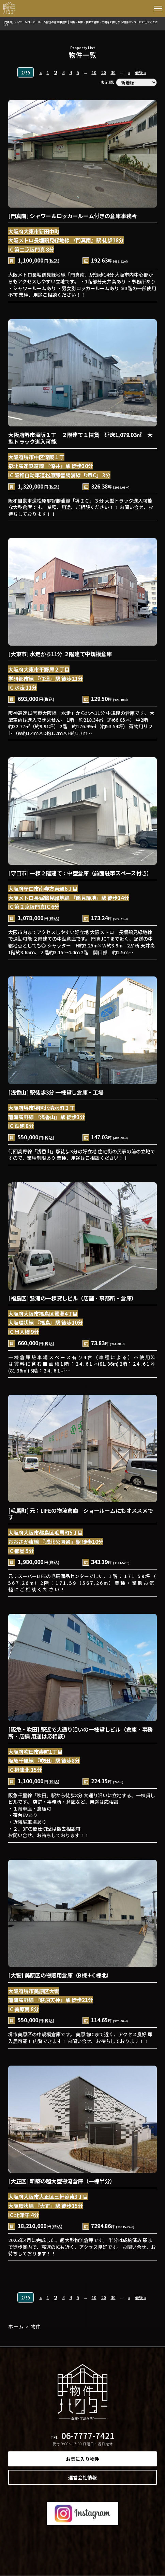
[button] (158, 10)
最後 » (140, 72)
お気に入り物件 (82, 2458)
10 (94, 72)
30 (113, 72)
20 (103, 72)
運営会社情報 (82, 2477)
